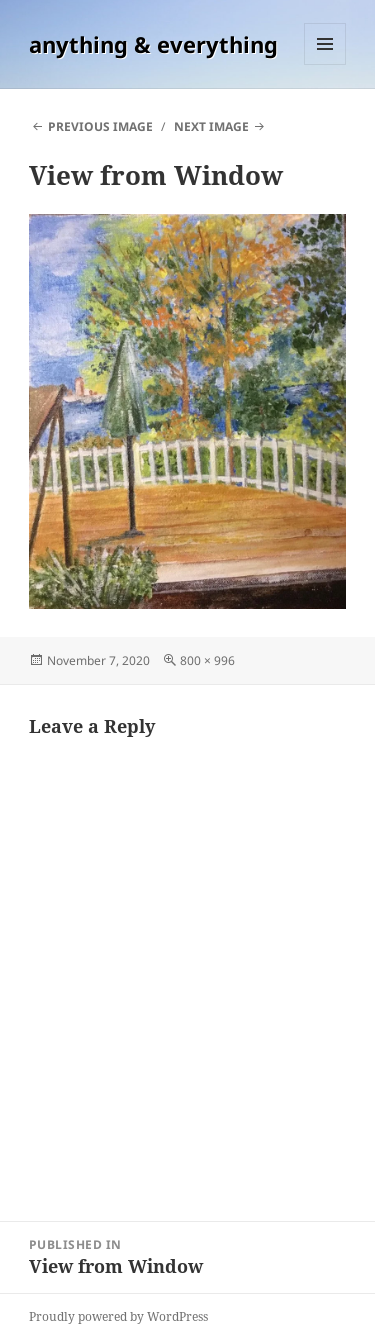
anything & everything (153, 44)
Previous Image (100, 126)
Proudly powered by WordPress (118, 1316)
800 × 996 (207, 660)
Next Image (211, 126)
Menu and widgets (325, 64)
